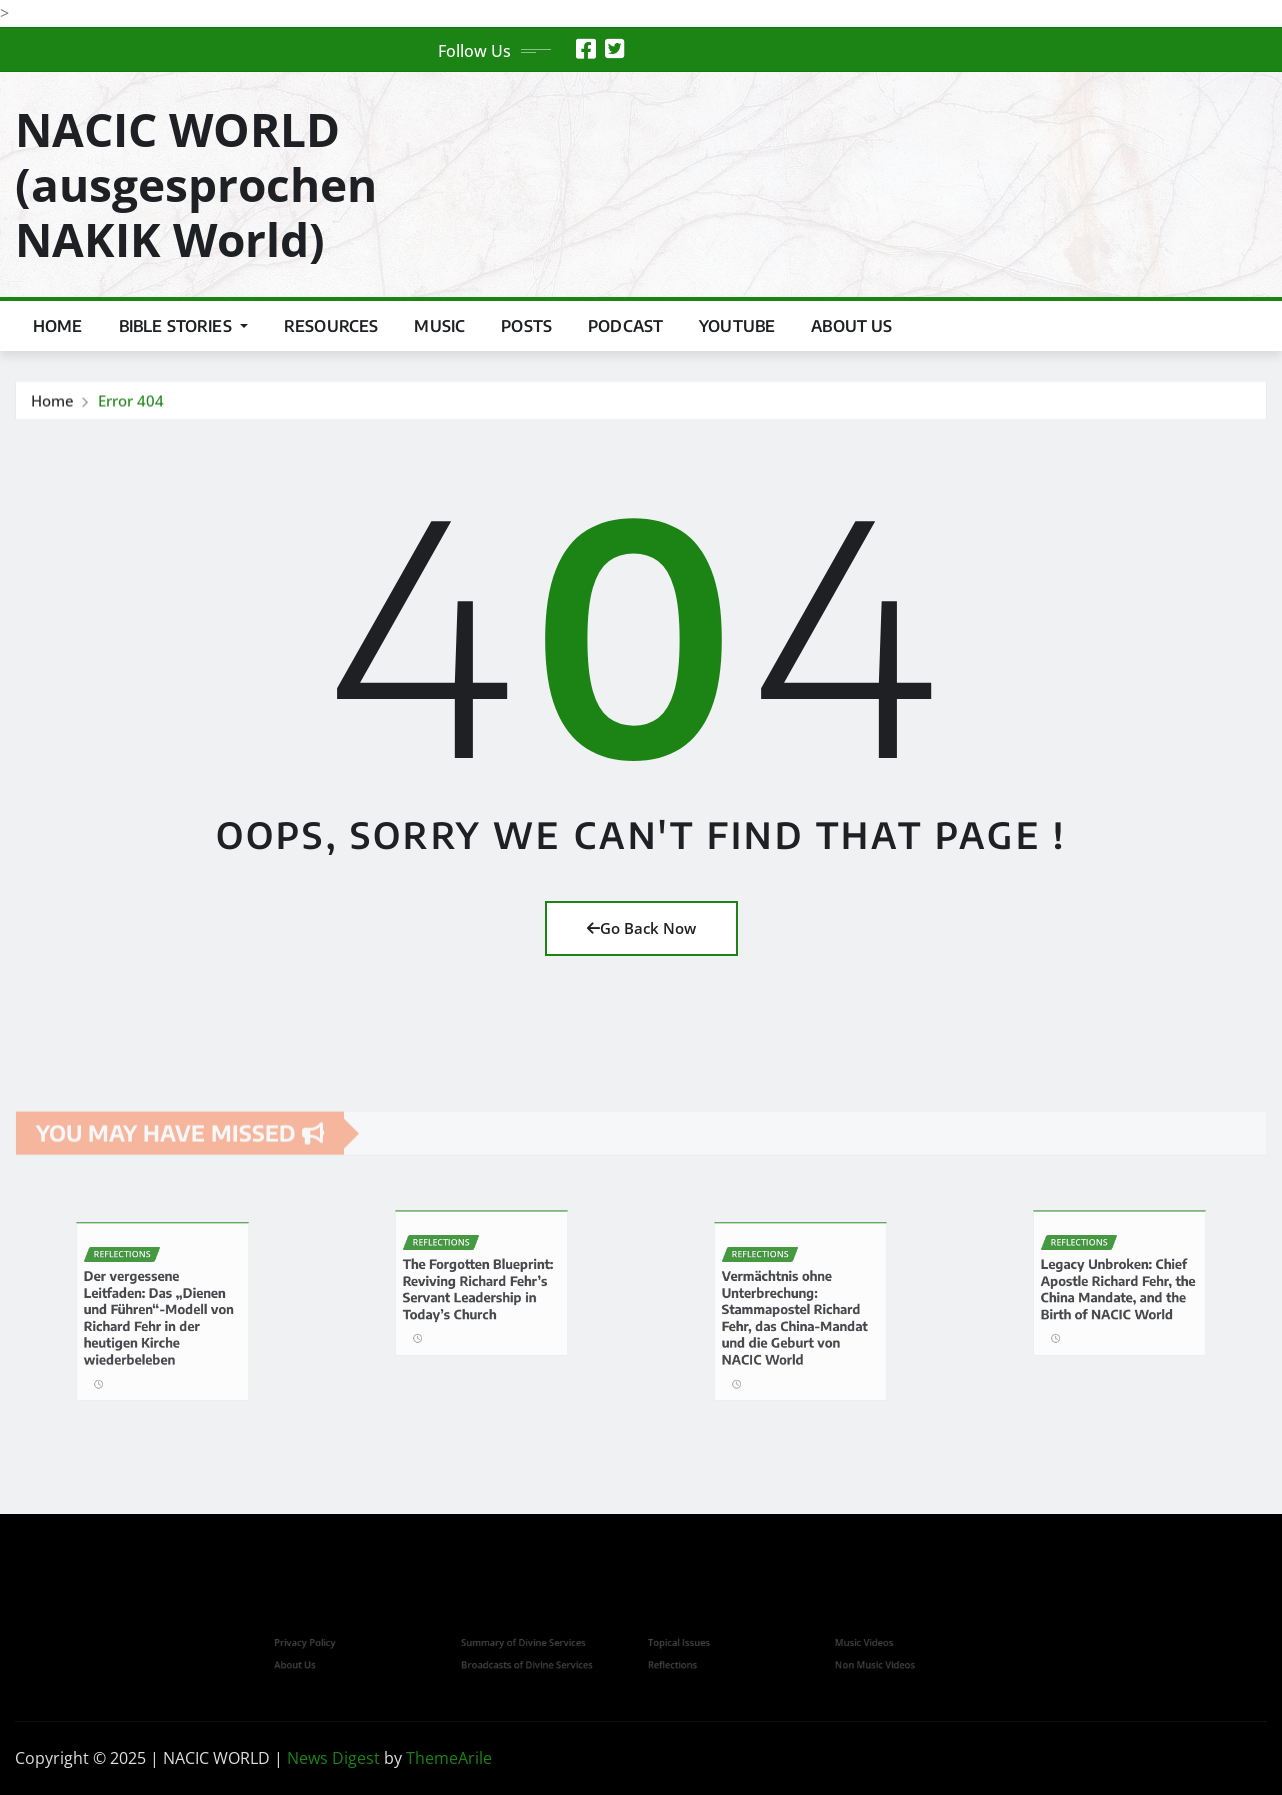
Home (58, 326)
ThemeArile (449, 1758)
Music (439, 326)
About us (851, 326)
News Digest (333, 1758)
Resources (331, 326)
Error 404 (131, 402)
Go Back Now (641, 928)
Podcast (625, 326)
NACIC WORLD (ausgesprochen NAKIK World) (196, 184)
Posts (526, 326)
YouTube (737, 326)
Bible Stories (183, 326)
